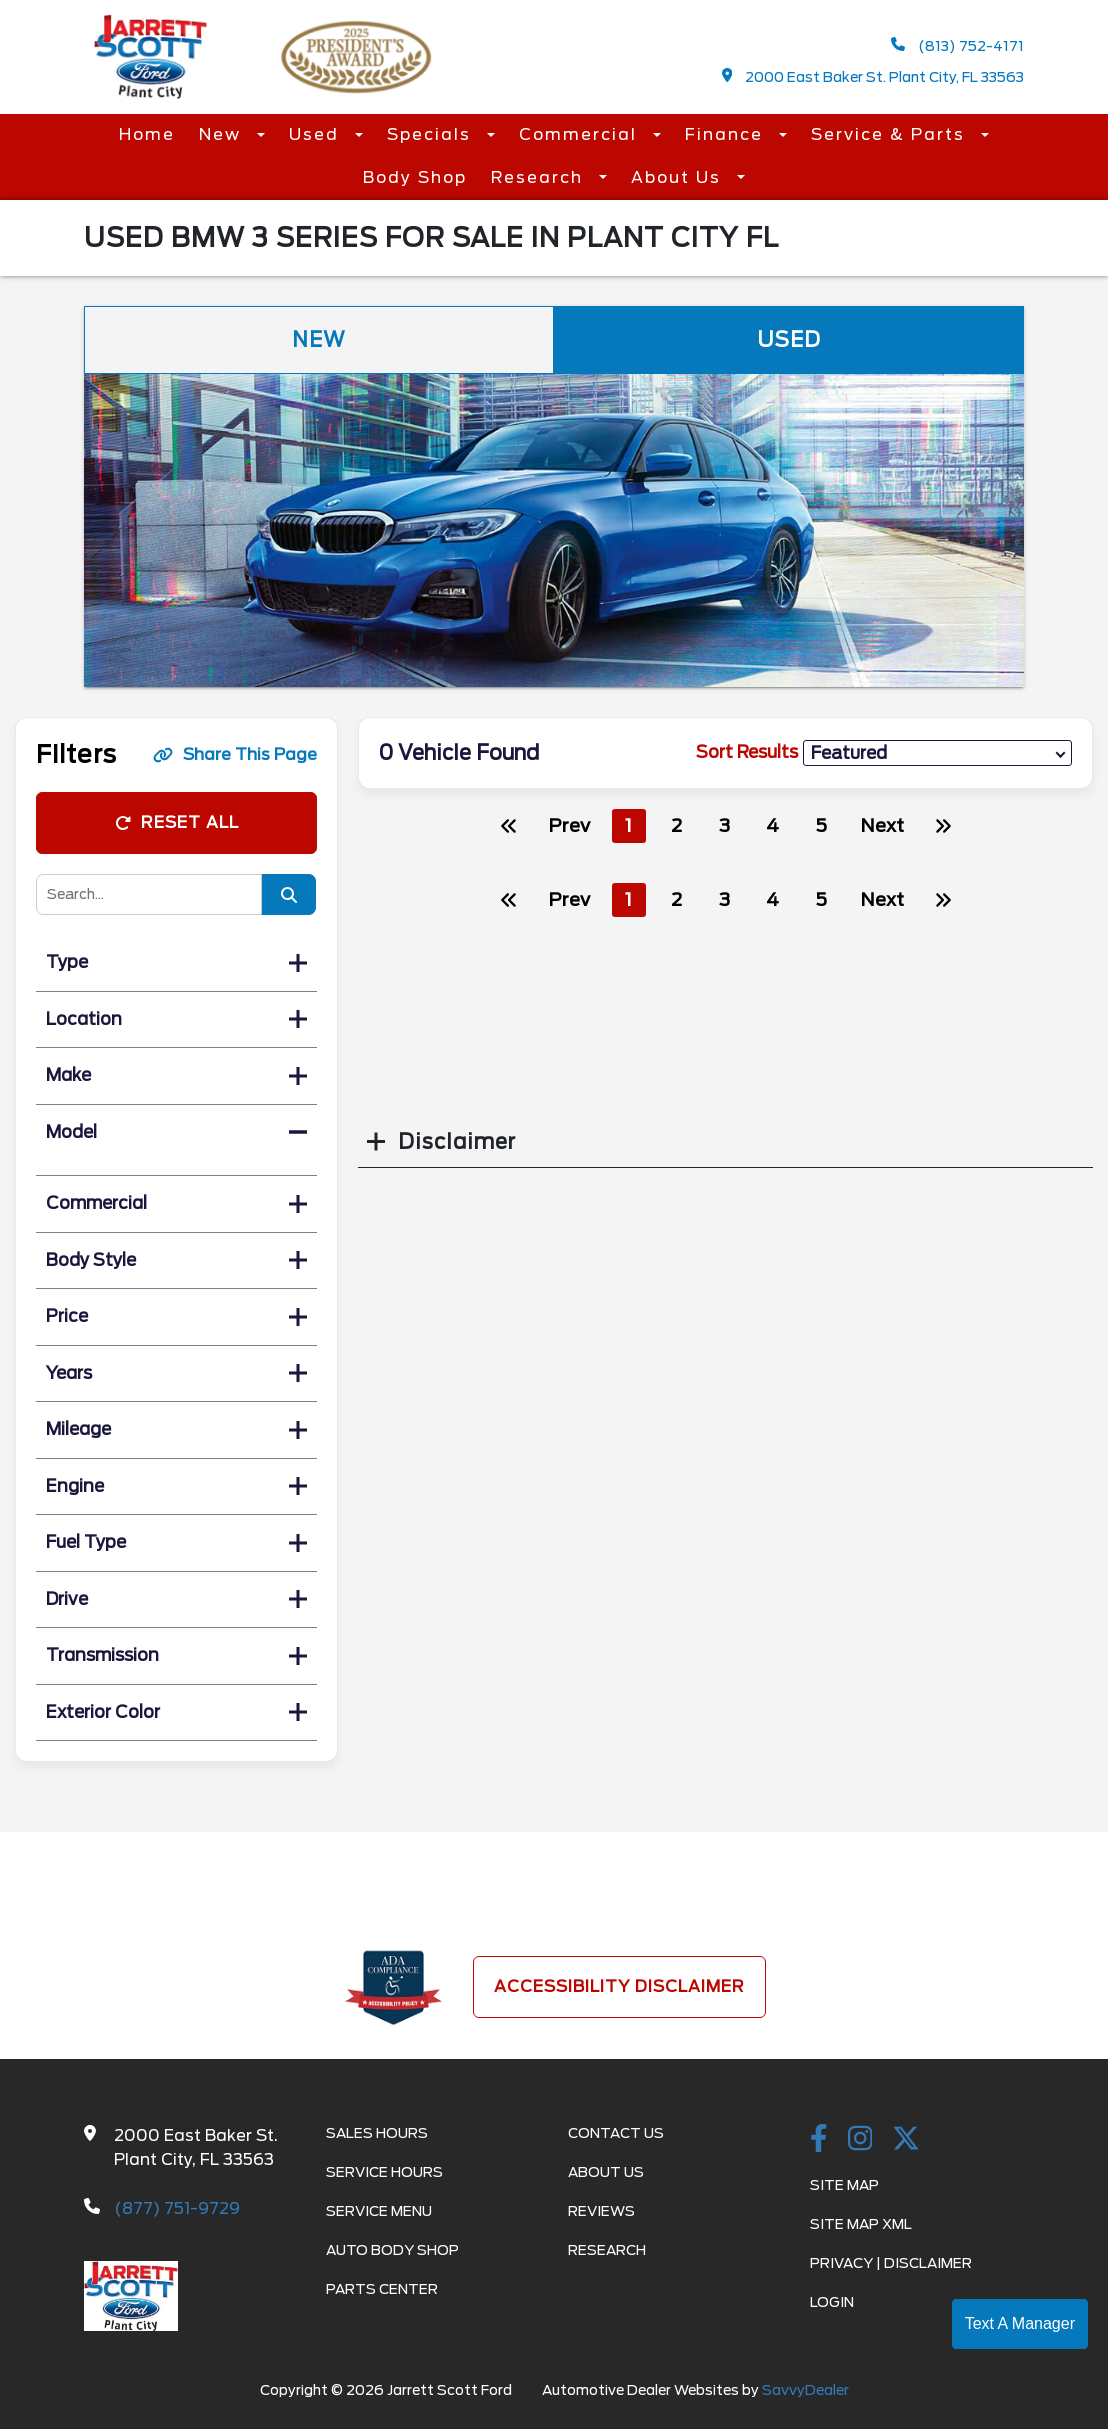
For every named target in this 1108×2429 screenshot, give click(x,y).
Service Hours (384, 2172)
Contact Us (616, 2133)
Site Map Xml (861, 2224)
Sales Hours (377, 2133)
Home (147, 134)
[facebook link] (819, 2140)
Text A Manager (1020, 2323)
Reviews (601, 2211)
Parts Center (382, 2289)
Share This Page (235, 754)
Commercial (581, 134)
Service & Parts (891, 134)
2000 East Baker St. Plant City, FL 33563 (873, 76)
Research (540, 177)
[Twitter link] (906, 2140)
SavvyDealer (805, 2390)
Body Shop (415, 177)
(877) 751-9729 (177, 2208)
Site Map (844, 2185)
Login (832, 2302)
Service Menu (379, 2211)
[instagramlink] (860, 2140)
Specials (432, 134)
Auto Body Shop (392, 2250)
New (223, 134)
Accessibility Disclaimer (619, 1986)
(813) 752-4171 (957, 45)
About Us (679, 177)
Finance (727, 134)
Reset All (177, 822)
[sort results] (937, 753)
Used (317, 134)
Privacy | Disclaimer (891, 2263)
